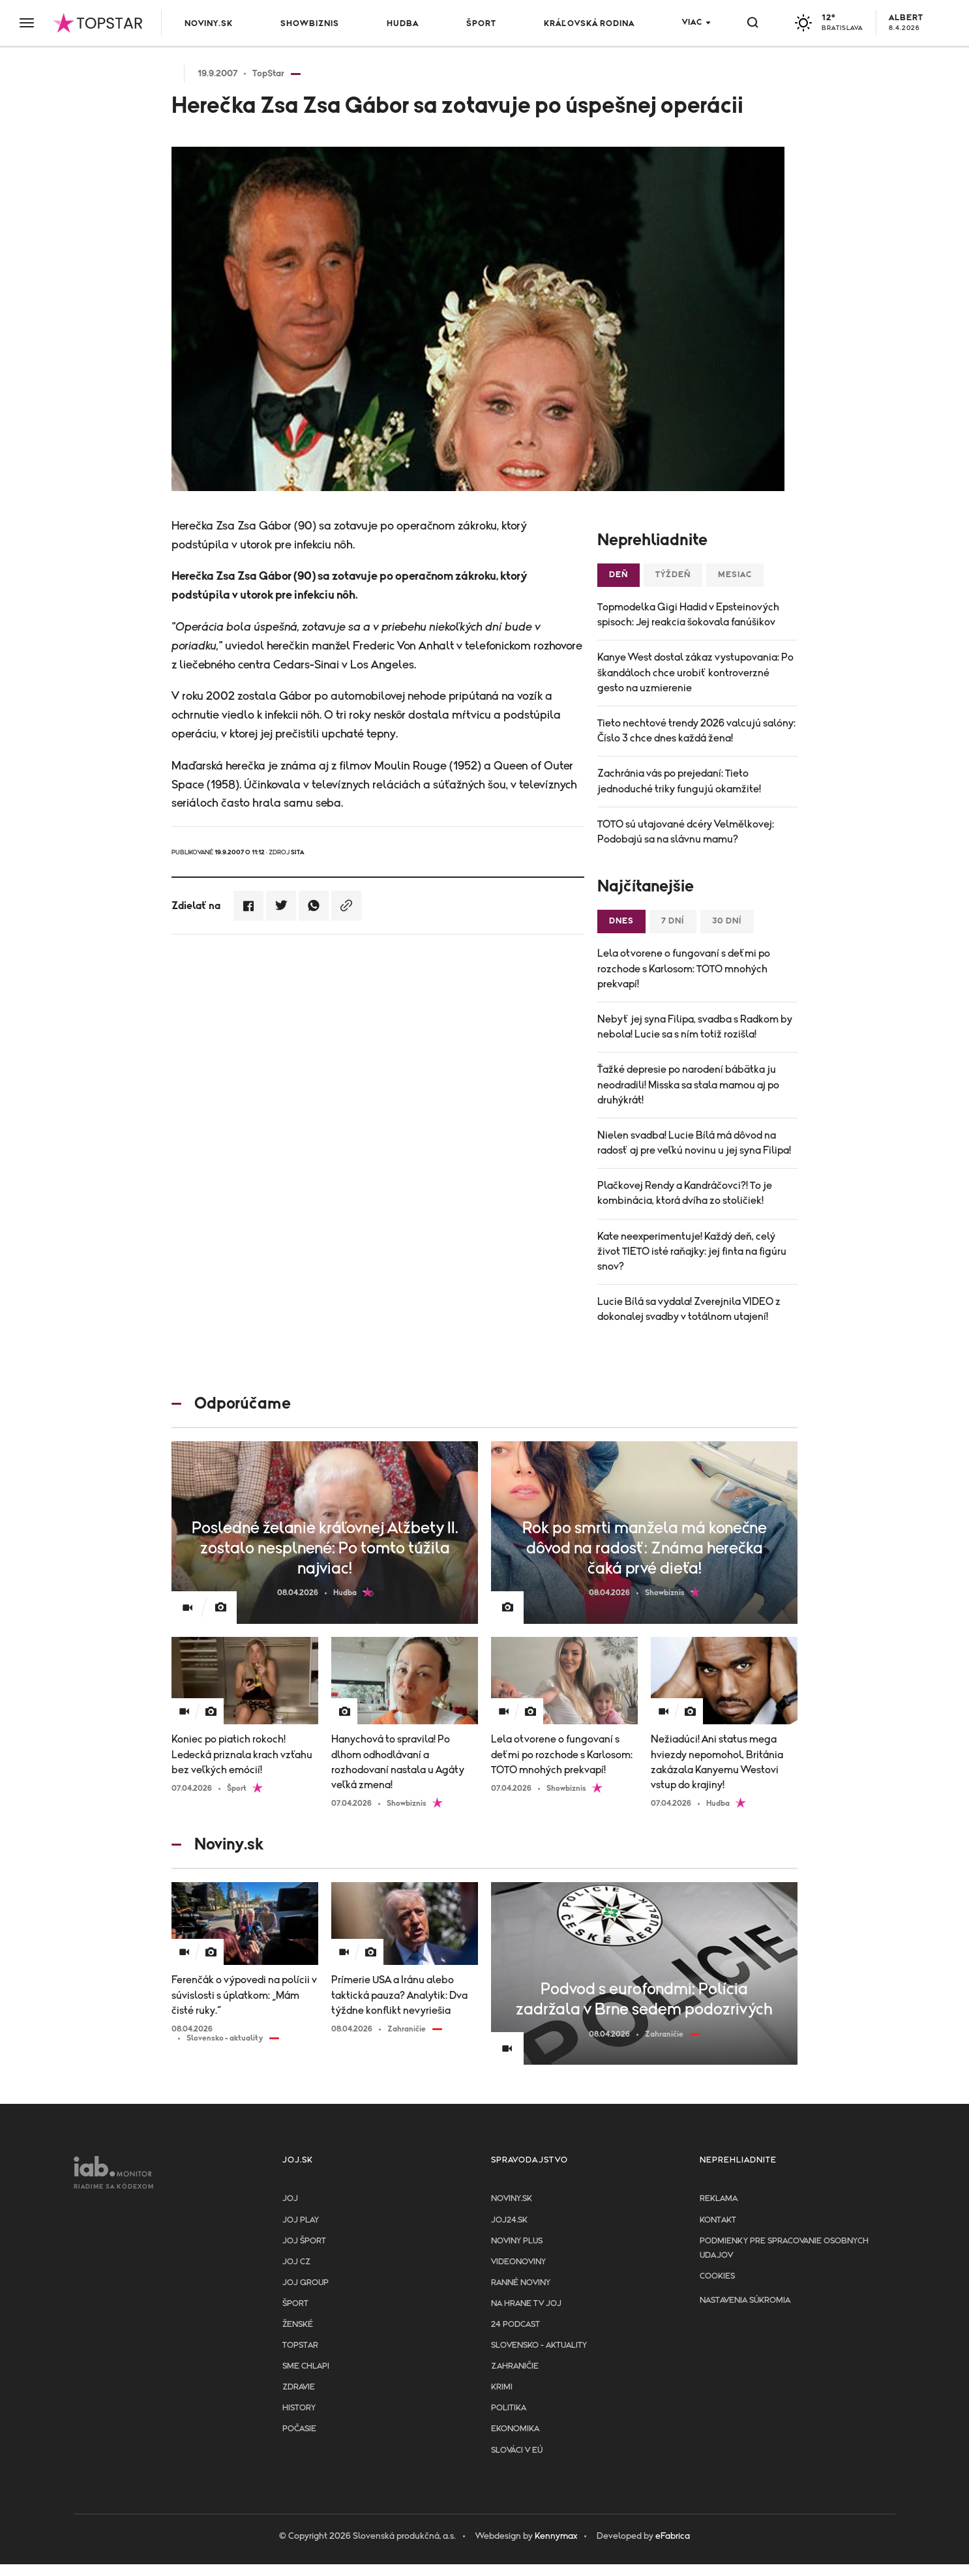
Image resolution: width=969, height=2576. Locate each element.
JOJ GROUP (305, 2283)
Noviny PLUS (517, 2241)
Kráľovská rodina (589, 24)
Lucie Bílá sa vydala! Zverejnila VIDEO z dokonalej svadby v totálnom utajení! (689, 1309)
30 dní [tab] (727, 921)
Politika (508, 2408)
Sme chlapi (305, 2366)
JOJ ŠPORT (304, 2241)
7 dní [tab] (673, 921)
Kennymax (556, 2536)
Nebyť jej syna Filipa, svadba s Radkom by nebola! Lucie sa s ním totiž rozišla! (694, 1027)
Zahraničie (515, 2366)
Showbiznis (309, 24)
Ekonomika (515, 2429)
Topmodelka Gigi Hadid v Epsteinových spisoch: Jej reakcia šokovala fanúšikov (688, 614)
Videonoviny (518, 2262)
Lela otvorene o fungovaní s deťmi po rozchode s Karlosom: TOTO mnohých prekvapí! (683, 968)
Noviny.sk (209, 24)
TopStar (300, 2345)
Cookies (717, 2276)
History (299, 2408)
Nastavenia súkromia (745, 2300)
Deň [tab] (618, 575)
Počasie (299, 2429)
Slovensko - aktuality (539, 2345)
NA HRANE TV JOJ (526, 2303)
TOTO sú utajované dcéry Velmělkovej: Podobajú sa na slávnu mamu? (685, 832)
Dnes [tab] (621, 921)
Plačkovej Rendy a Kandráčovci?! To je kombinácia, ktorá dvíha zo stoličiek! (684, 1193)
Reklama (719, 2198)
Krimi (502, 2387)
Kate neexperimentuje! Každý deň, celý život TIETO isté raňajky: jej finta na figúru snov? (691, 1251)
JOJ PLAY (300, 2220)
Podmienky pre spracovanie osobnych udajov (784, 2248)
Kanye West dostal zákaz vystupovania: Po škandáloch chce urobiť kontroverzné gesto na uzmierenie (695, 672)
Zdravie (298, 2387)
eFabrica (672, 2536)
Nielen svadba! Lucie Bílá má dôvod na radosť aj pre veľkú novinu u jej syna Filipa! (694, 1143)
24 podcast (515, 2324)
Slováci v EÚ (517, 2450)
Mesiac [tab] (735, 575)
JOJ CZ (296, 2262)
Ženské (297, 2324)
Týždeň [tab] (673, 575)
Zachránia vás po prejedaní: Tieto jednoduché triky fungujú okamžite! (679, 781)
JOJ (290, 2198)
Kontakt (718, 2220)
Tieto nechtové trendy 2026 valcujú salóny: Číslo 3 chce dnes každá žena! (696, 730)
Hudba (403, 24)
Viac (692, 22)
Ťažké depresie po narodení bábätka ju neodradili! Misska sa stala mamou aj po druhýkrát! (688, 1084)
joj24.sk (509, 2220)
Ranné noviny (520, 2283)
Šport (481, 24)
